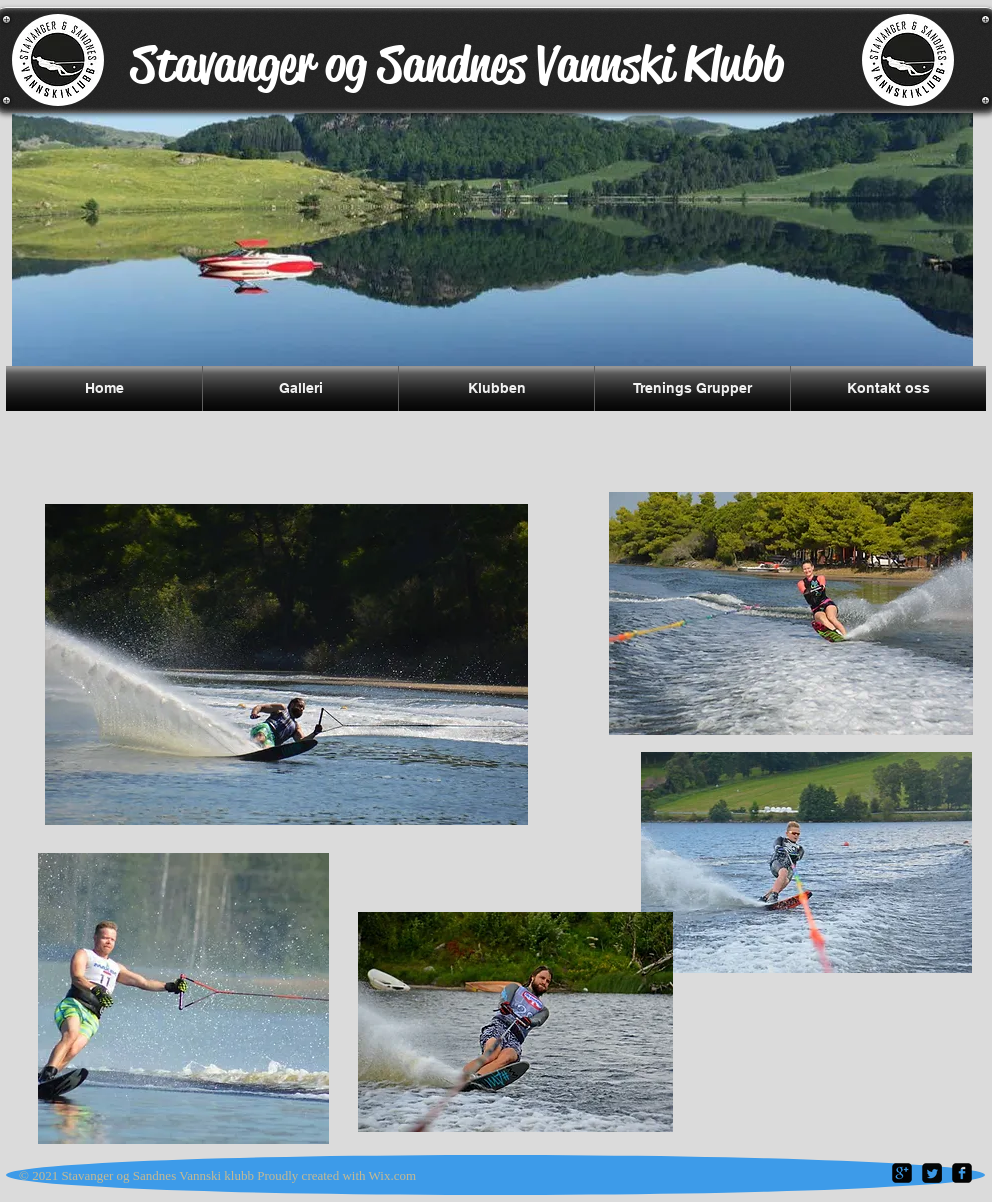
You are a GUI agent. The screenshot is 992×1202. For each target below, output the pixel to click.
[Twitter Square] (932, 1173)
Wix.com (393, 1175)
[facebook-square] (962, 1173)
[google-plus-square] (902, 1173)
